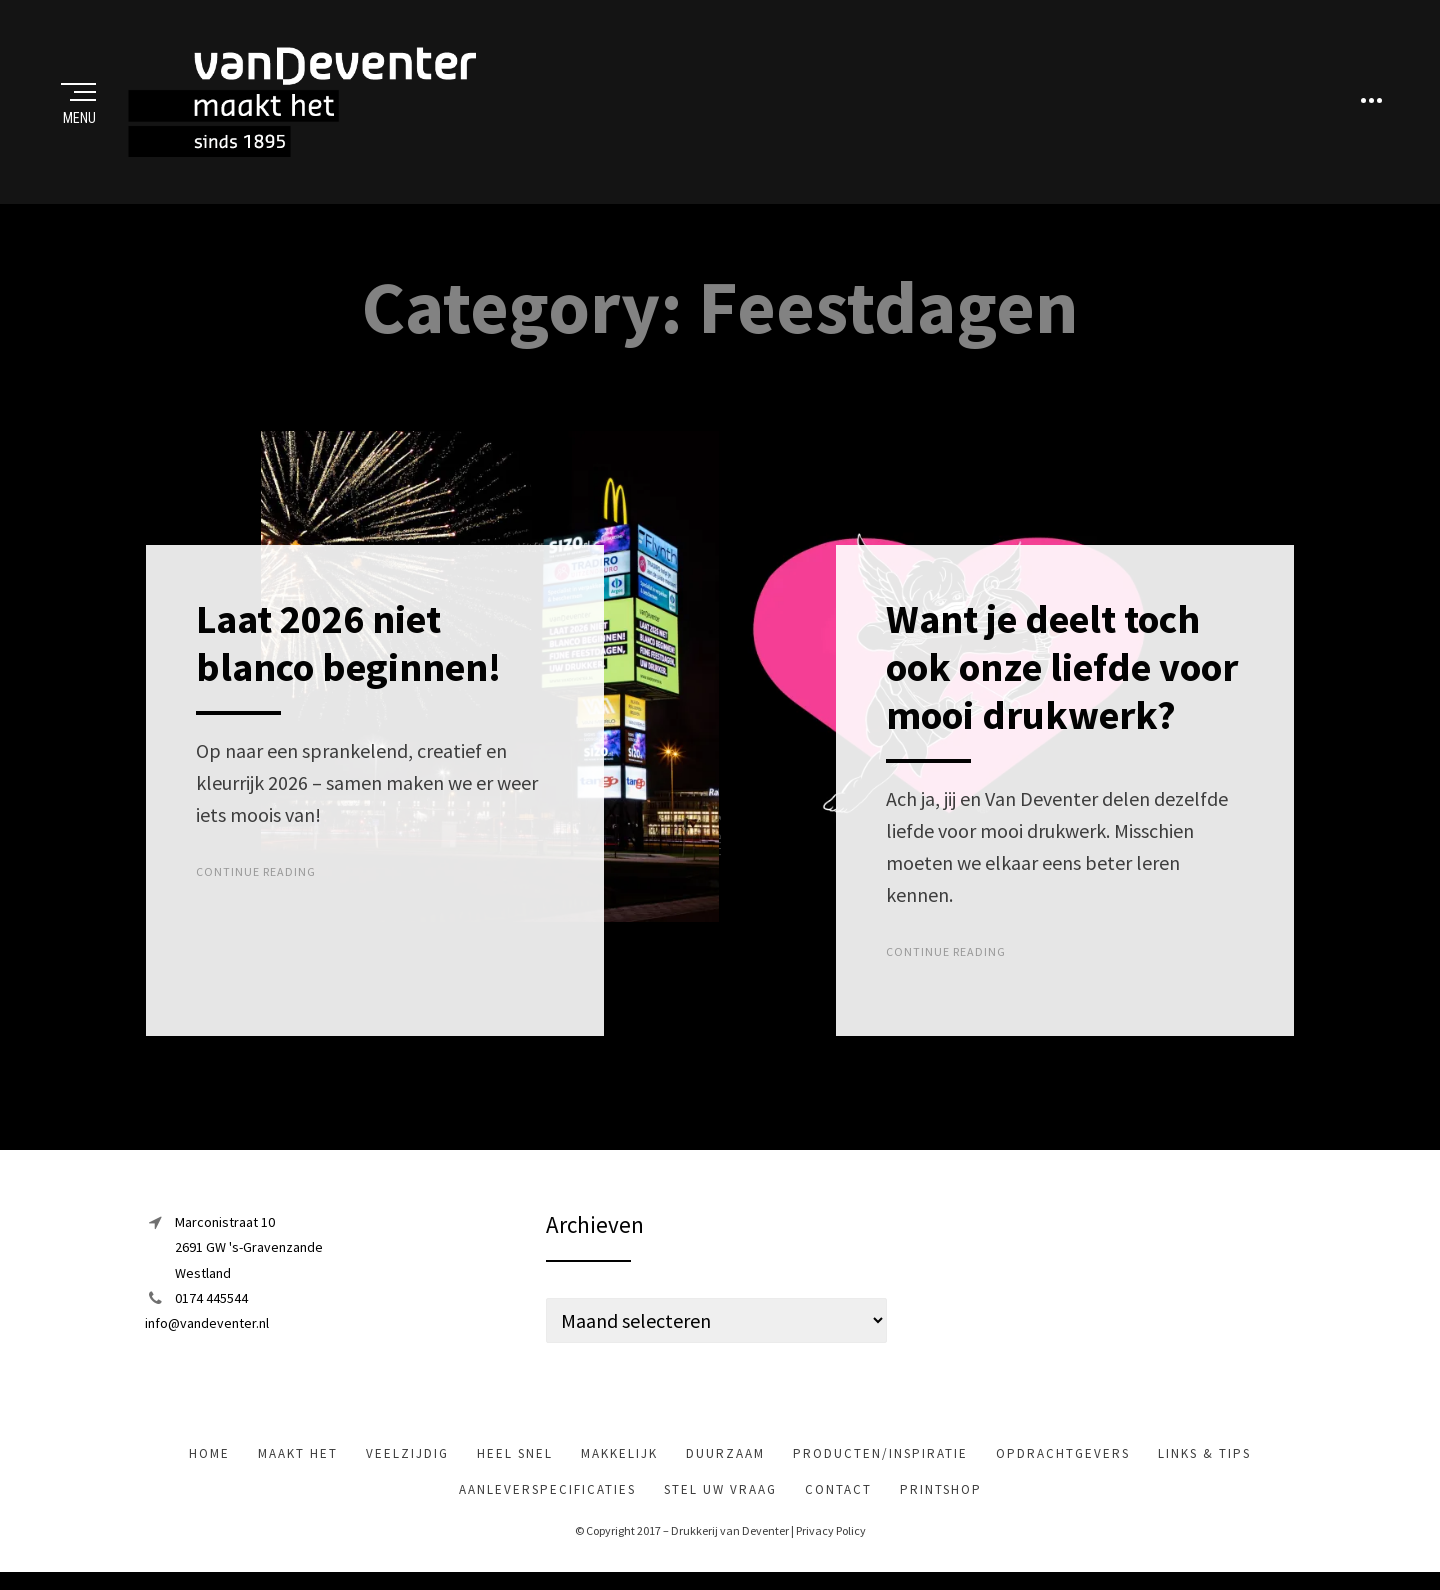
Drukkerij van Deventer (730, 1537)
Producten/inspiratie (880, 1460)
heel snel (515, 1460)
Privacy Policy (831, 1537)
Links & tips (1204, 1460)
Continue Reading (256, 878)
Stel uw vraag (720, 1496)
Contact (838, 1496)
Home (209, 1460)
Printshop (941, 1496)
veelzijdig (407, 1460)
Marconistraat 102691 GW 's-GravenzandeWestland (249, 1254)
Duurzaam (725, 1460)
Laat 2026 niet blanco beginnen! (348, 650)
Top (719, 851)
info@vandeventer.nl (207, 1329)
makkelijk (619, 1460)
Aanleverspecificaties (547, 1496)
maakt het (298, 1460)
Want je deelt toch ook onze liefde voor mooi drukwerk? (1062, 674)
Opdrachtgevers (1063, 1460)
